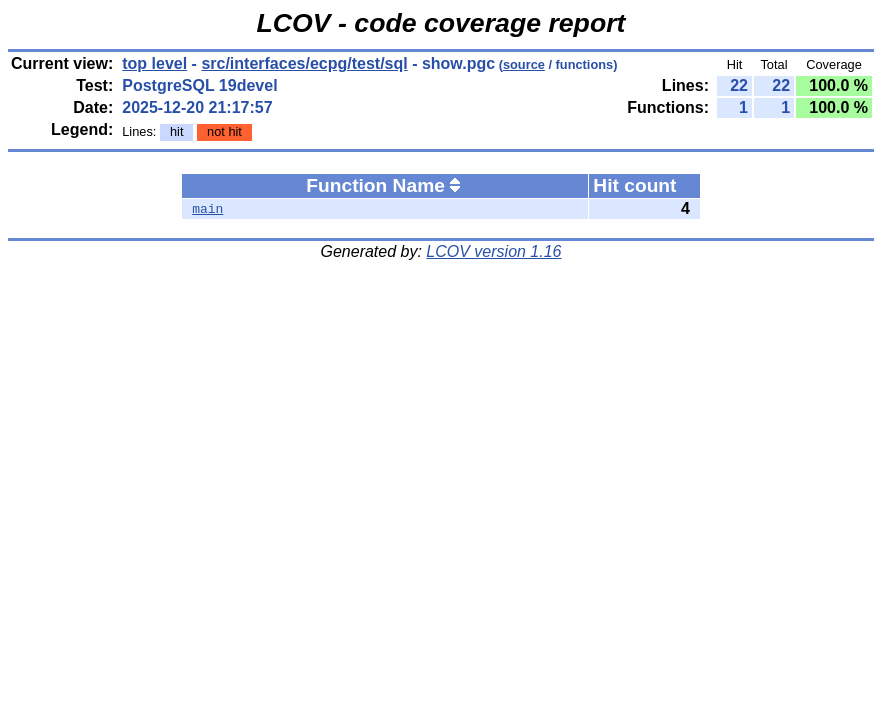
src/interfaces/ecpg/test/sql (304, 63)
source (524, 64)
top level (154, 63)
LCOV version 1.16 (493, 251)
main (207, 209)
